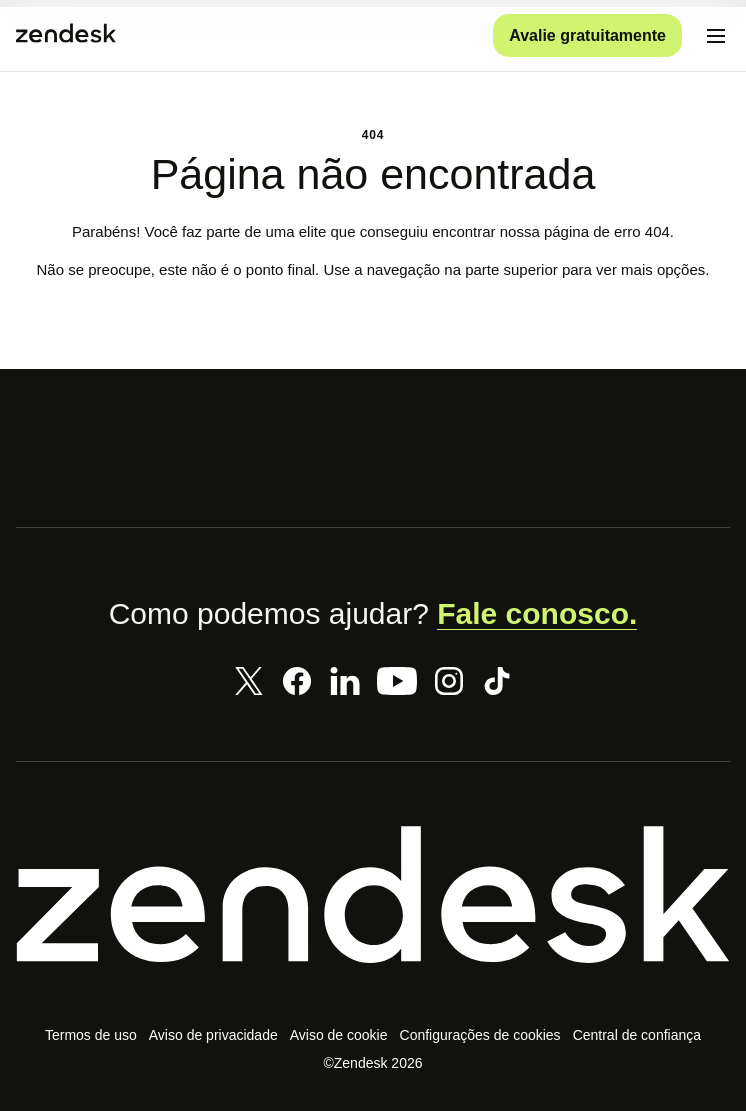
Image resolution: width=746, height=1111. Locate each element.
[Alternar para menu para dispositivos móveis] (716, 36)
